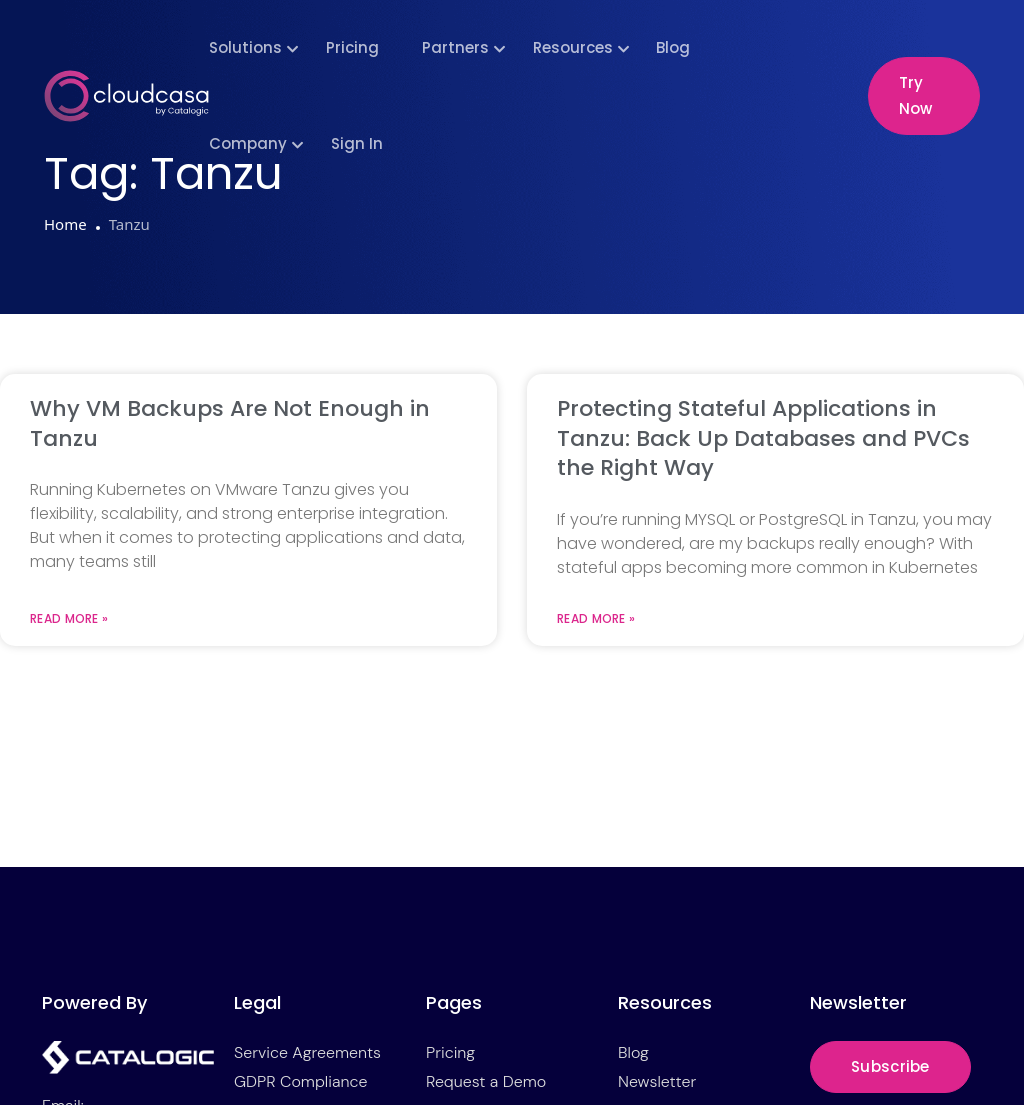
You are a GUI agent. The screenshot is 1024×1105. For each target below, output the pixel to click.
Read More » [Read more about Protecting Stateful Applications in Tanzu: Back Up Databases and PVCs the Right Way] (596, 619)
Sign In (357, 143)
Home (65, 224)
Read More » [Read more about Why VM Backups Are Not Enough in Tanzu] (69, 619)
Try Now (915, 95)
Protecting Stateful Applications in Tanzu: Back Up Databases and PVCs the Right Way (763, 438)
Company (248, 143)
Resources (573, 47)
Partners (455, 47)
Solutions (245, 47)
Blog (673, 47)
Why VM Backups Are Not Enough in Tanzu (230, 423)
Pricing (352, 47)
